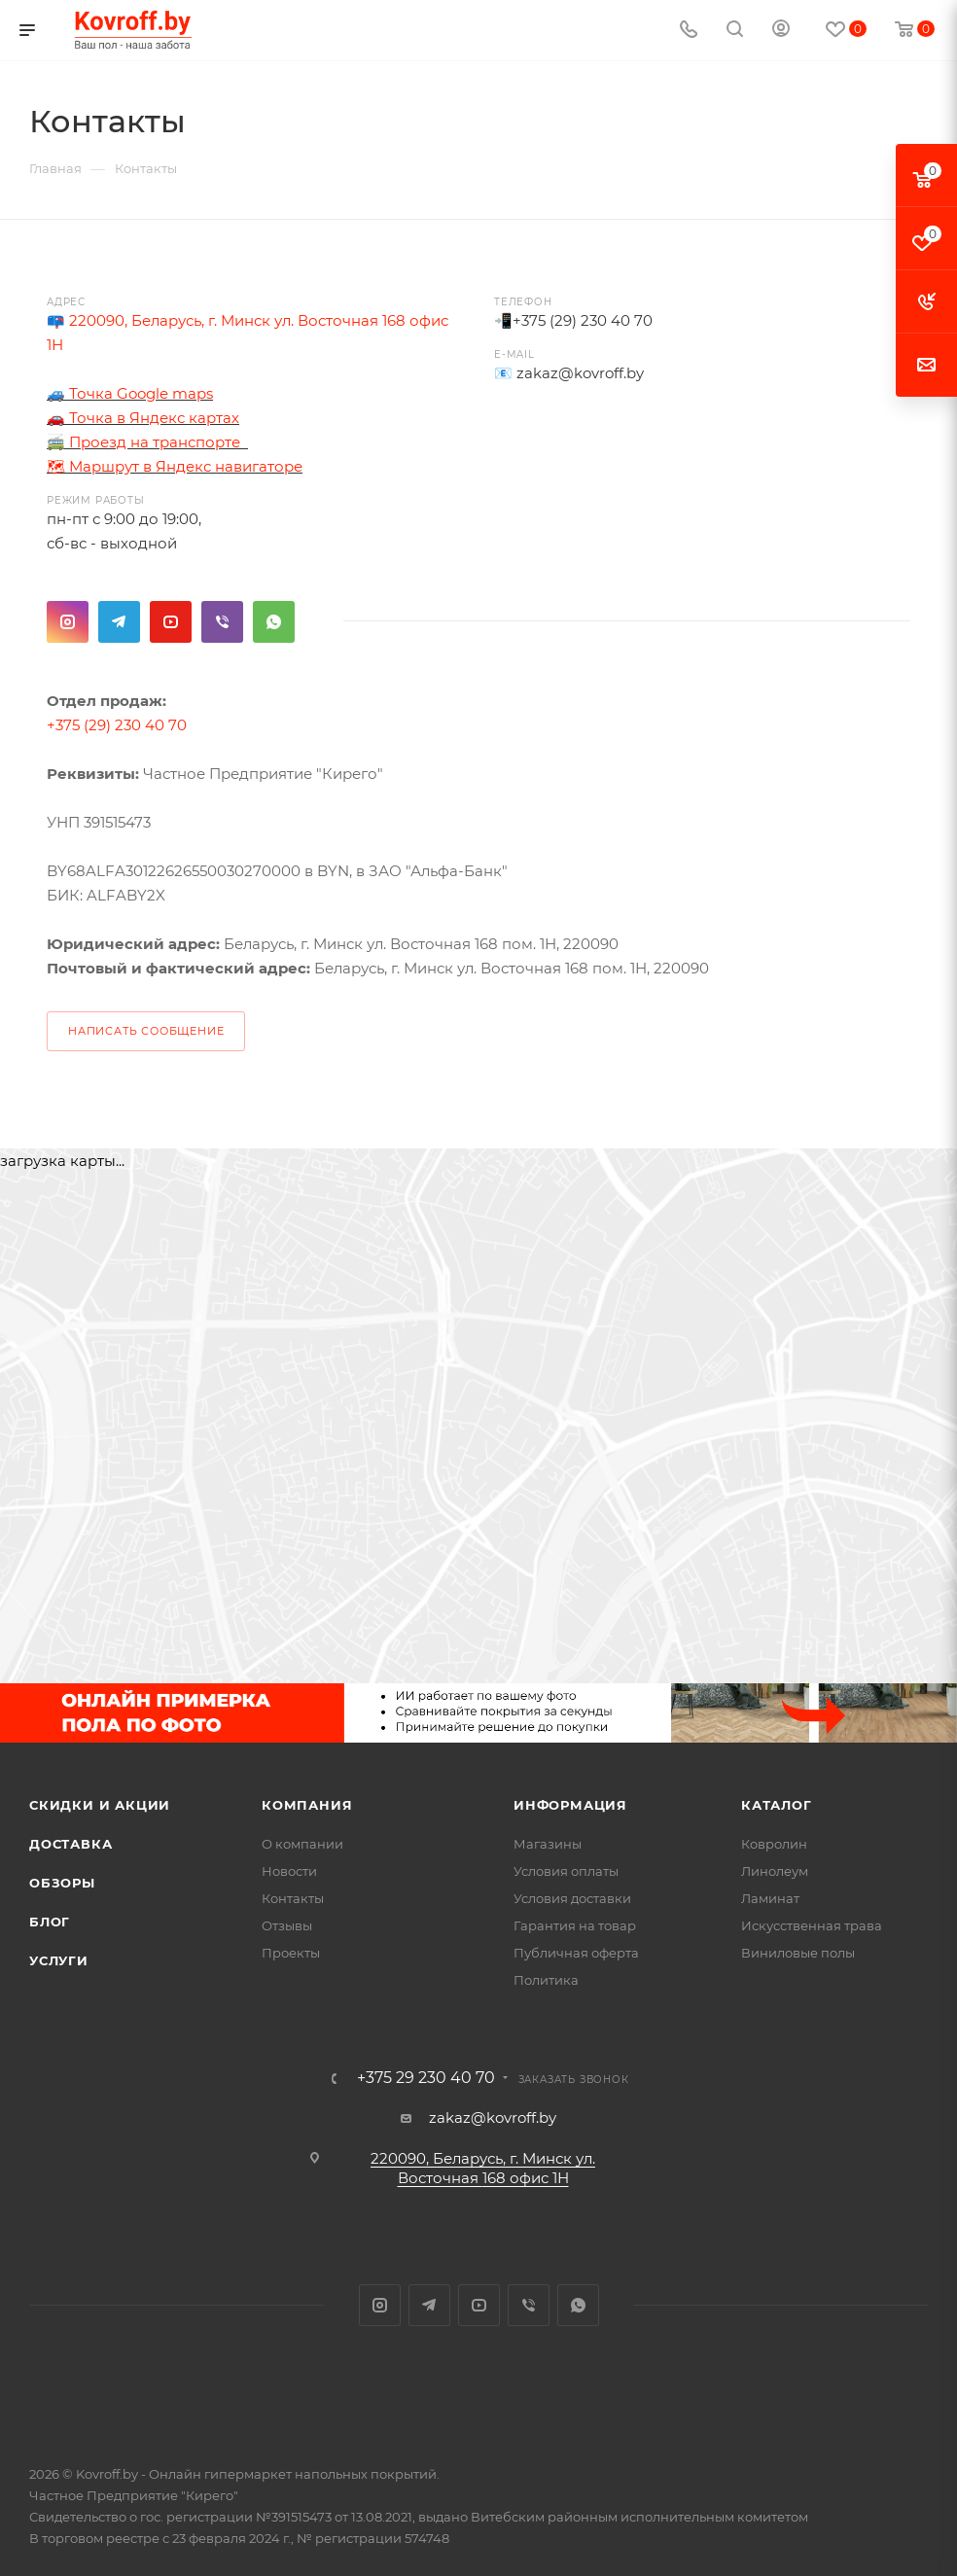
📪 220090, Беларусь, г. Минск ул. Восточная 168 (228, 320)
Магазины (548, 1844)
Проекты (291, 1952)
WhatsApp (274, 622)
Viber (222, 622)
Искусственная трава (811, 1925)
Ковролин (774, 1844)
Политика (546, 1980)
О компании (302, 1844)
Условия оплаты (566, 1871)
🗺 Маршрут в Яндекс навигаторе (174, 466)
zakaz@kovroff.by (580, 373)
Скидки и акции (99, 1805)
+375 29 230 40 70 (426, 2078)
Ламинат (770, 1898)
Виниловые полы (798, 1952)
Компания (307, 1805)
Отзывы (287, 1925)
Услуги (59, 1960)
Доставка (70, 1844)
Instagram (68, 622)
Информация (570, 1805)
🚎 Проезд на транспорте (145, 442)
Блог (49, 1921)
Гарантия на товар (575, 1925)
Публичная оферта (576, 1952)
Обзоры (62, 1882)
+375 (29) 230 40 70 (583, 320)
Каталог (776, 1805)
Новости (289, 1871)
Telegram (119, 622)
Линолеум (774, 1871)
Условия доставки (572, 1898)
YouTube (171, 622)
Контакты (293, 1898)
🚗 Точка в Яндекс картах (143, 417)
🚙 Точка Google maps (130, 393)
